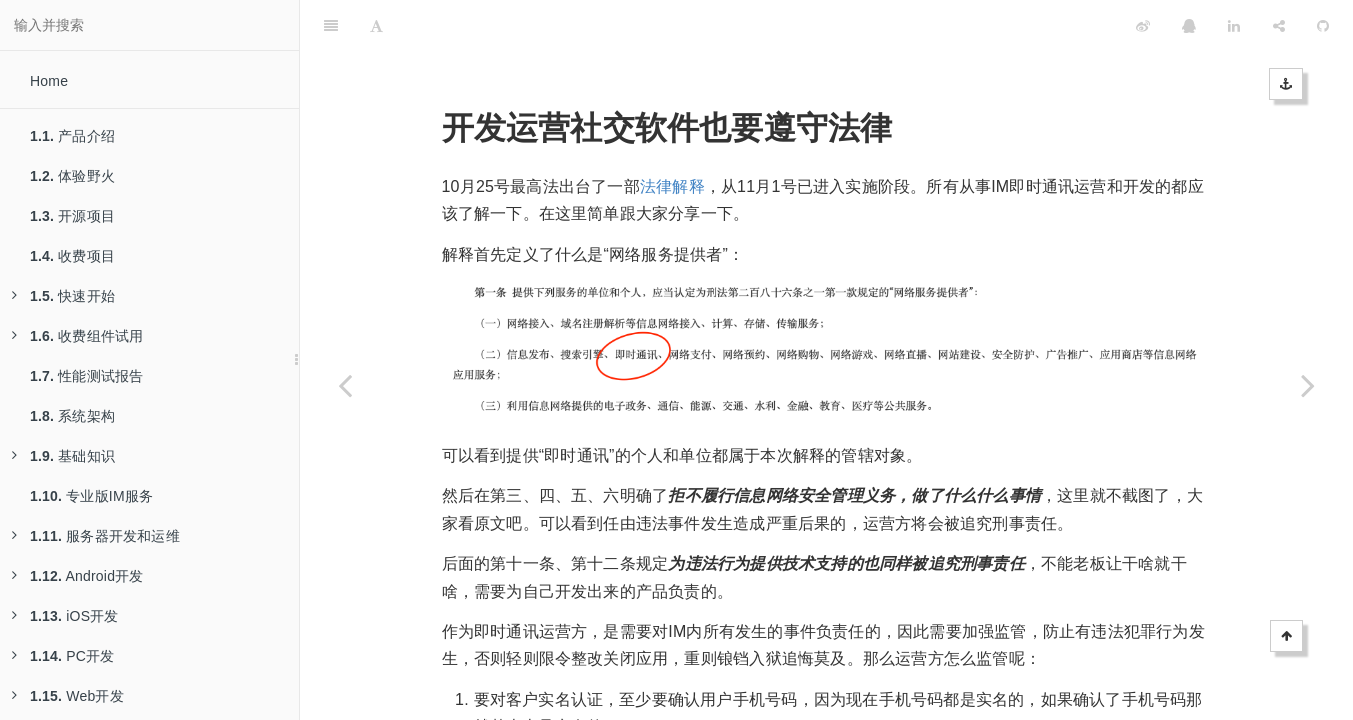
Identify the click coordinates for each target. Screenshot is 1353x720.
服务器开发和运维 (96, 536)
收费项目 (72, 256)
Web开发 (68, 696)
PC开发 (63, 656)
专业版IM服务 (91, 496)
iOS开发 (65, 616)
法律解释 (672, 136)
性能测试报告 (86, 376)
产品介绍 (72, 136)
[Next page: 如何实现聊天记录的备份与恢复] (1308, 385)
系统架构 (72, 416)
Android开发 (78, 576)
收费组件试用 (77, 336)
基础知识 (63, 456)
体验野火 (72, 176)
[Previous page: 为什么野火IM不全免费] (345, 385)
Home (49, 81)
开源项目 (72, 216)
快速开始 (63, 296)
